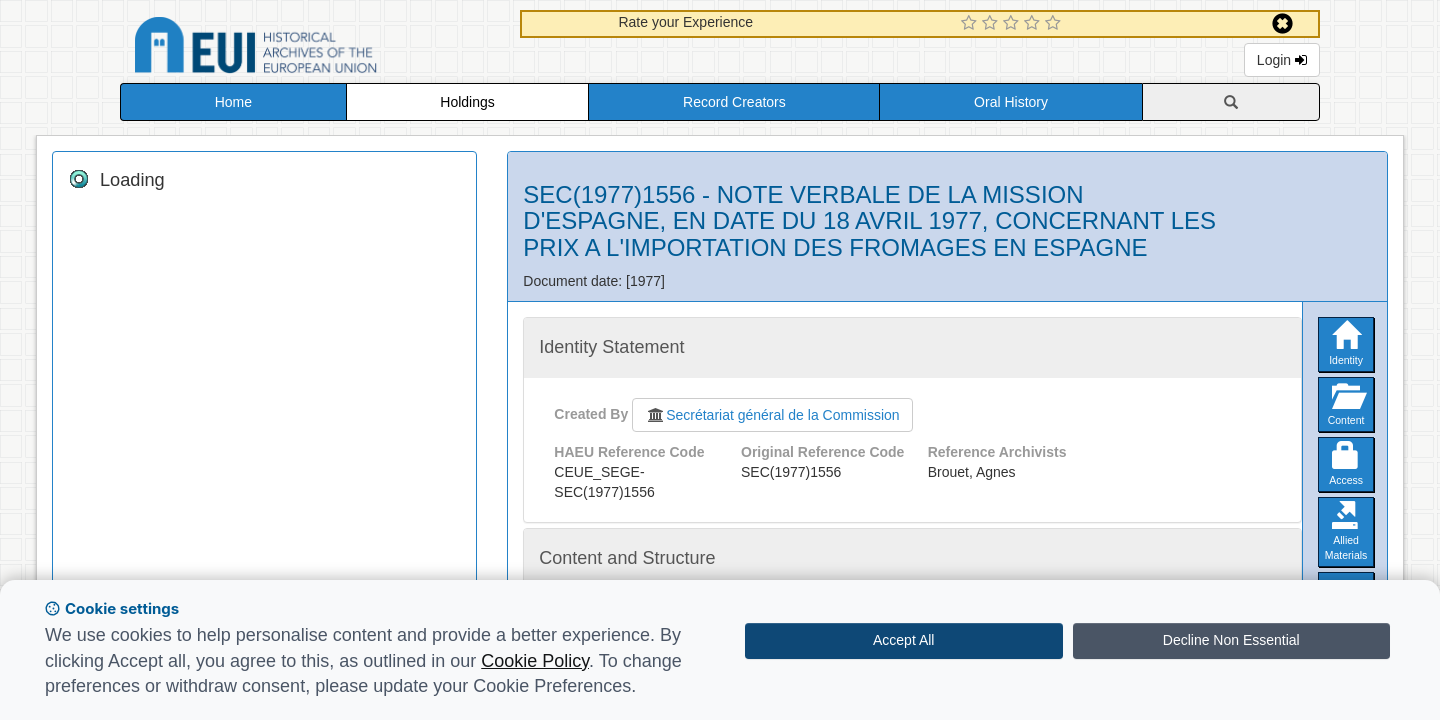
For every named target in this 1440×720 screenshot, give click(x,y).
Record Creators (734, 102)
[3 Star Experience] (1013, 24)
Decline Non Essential (1231, 640)
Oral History (1011, 102)
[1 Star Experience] (971, 24)
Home (233, 102)
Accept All (903, 640)
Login (1282, 60)
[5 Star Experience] (1055, 24)
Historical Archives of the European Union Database (312, 48)
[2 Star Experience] (992, 24)
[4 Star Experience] (1034, 24)
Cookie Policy (535, 661)
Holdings (467, 102)
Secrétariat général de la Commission (772, 415)
